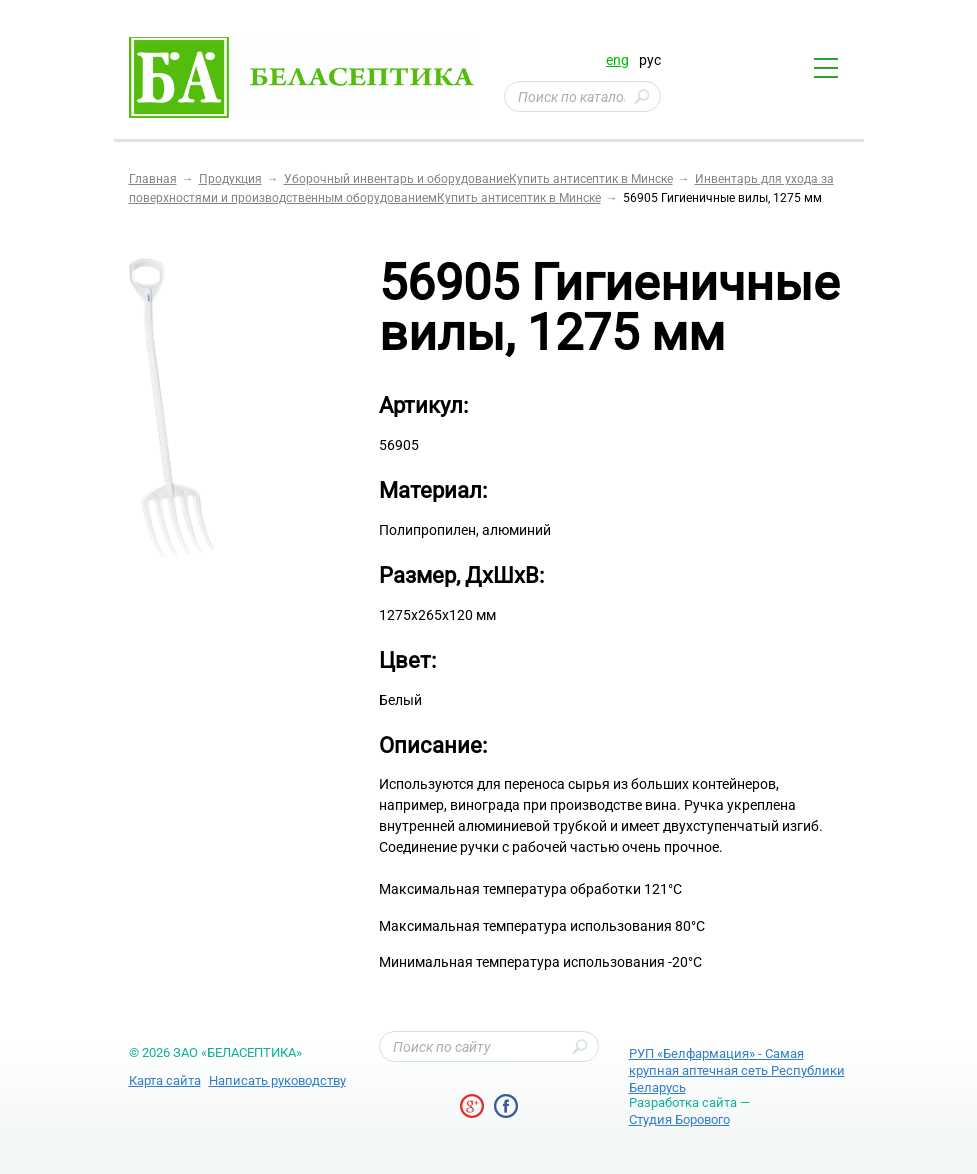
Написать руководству (277, 1080)
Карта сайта (165, 1080)
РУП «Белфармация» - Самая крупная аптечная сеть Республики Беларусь (737, 1070)
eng (617, 60)
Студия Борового (679, 1119)
